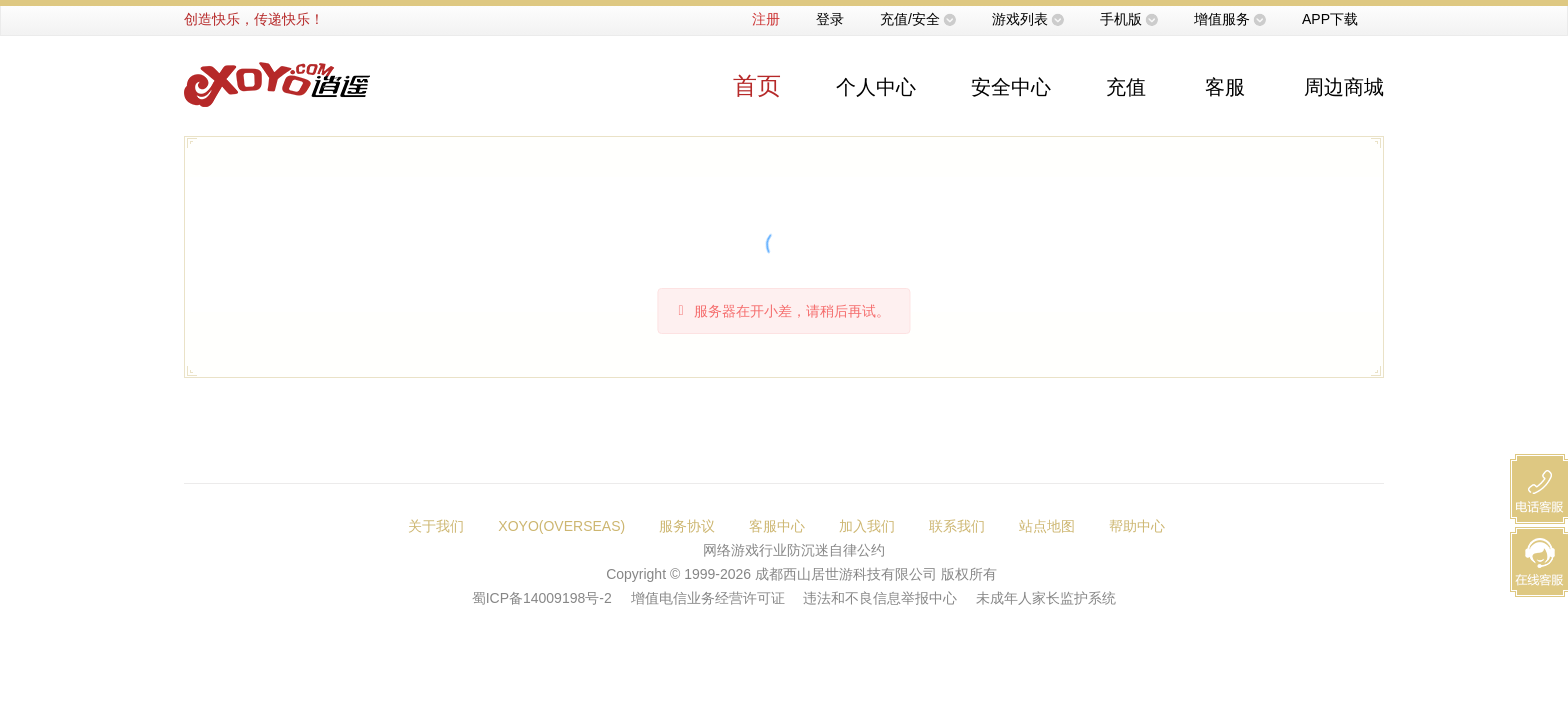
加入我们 (867, 526)
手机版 (1121, 19)
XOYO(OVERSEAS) (561, 526)
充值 (1126, 87)
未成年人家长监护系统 (1046, 598)
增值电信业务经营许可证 (708, 598)
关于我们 (436, 526)
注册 (766, 19)
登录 (830, 19)
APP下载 (1330, 19)
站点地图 (1047, 526)
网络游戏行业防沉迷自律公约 (794, 550)
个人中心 (876, 87)
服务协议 (687, 526)
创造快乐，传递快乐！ (254, 19)
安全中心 (1011, 87)
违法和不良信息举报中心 (880, 598)
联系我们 (957, 526)
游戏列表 (1020, 19)
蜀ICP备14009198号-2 (542, 598)
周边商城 (1344, 87)
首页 (757, 85)
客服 (1225, 87)
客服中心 (777, 526)
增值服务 (1222, 19)
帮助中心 (1137, 526)
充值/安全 (910, 19)
